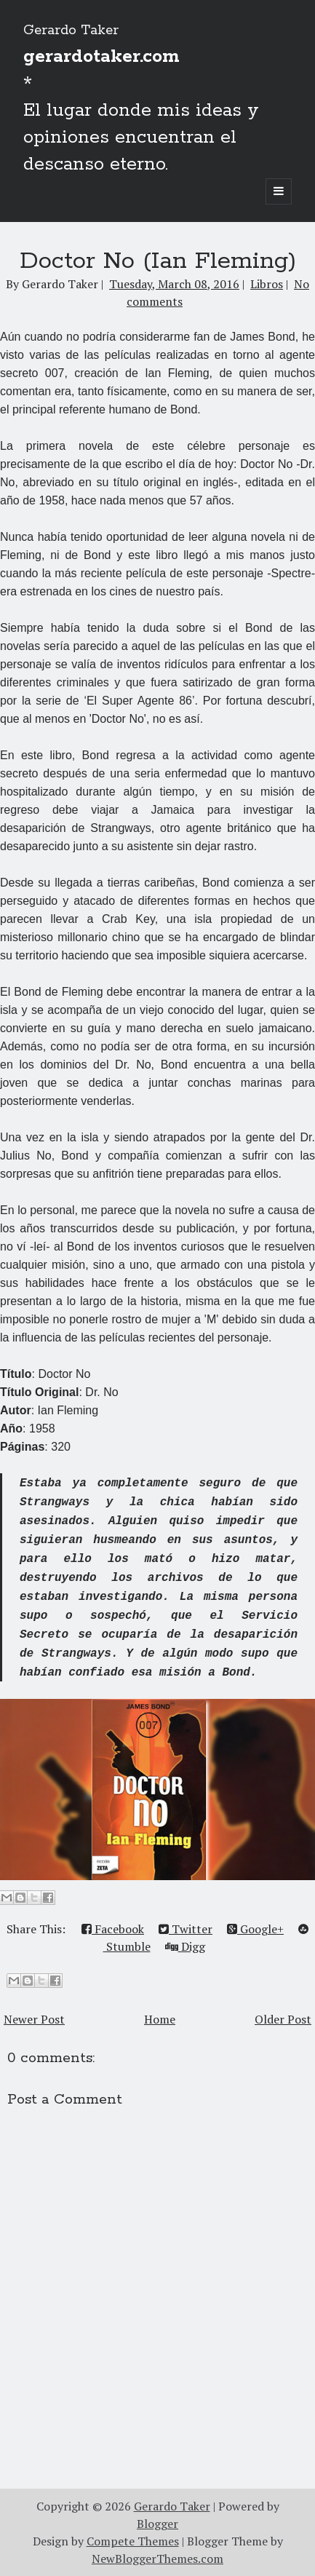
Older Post (283, 2019)
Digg (185, 1946)
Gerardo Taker (71, 30)
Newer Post (34, 2019)
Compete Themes (133, 2541)
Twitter (185, 1929)
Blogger (157, 2524)
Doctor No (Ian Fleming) (158, 261)
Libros (266, 284)
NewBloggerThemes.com (157, 2559)
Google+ (255, 1929)
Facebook (112, 1929)
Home (159, 2019)
